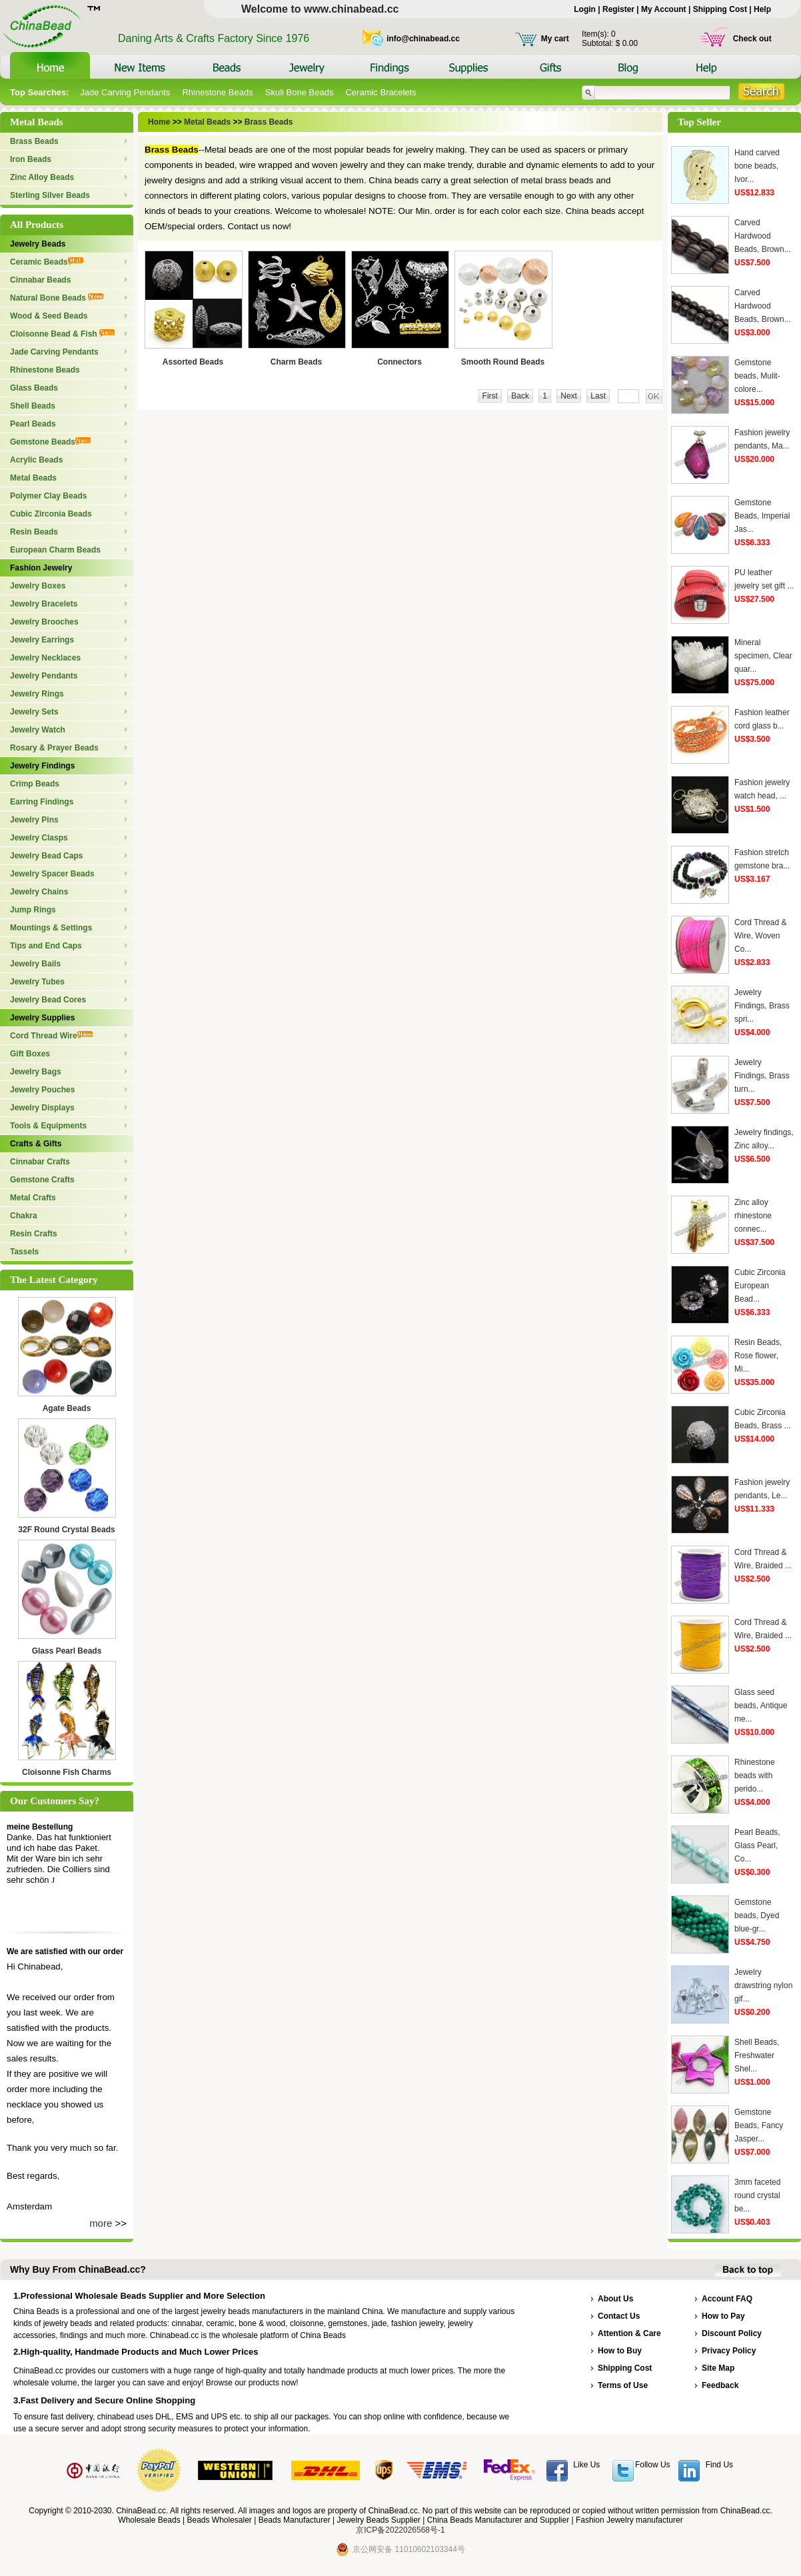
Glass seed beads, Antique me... (760, 1706)
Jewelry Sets (34, 711)
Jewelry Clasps (39, 837)
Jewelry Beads (37, 244)
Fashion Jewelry (41, 568)
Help (762, 9)
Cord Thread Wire (51, 1035)
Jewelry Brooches (44, 622)
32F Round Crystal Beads (66, 1529)
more (100, 2223)
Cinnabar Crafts (40, 1161)
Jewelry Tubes (37, 981)
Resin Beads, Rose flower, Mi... (758, 1356)
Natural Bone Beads (56, 298)
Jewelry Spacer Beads (52, 873)
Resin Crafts (33, 1233)
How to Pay (723, 2316)
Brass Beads (34, 141)
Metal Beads (33, 478)
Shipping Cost (720, 9)
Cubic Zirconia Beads (51, 514)
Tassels (24, 1251)
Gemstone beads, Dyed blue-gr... (756, 1915)
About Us (615, 2298)
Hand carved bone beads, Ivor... (757, 166)
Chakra (23, 1215)
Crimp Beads (34, 783)
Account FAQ (727, 2298)
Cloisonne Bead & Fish (62, 334)
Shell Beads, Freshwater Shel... (756, 2055)
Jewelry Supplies (42, 1017)
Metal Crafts (33, 1197)
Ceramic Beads (46, 262)
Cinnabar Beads (40, 280)
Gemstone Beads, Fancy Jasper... (758, 2125)
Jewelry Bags (35, 1071)
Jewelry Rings (37, 693)
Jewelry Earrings (42, 639)
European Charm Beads (55, 550)
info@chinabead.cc (423, 38)
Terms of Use (623, 2385)
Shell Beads (32, 406)
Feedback (720, 2385)
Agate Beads (67, 1408)
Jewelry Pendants (43, 675)
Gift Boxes (30, 1053)
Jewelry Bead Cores (48, 999)
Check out (752, 38)
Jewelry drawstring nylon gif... (763, 1985)
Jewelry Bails (35, 963)
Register (618, 9)
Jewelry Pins (34, 819)
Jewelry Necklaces (45, 657)
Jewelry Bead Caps (46, 855)
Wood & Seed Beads (48, 316)
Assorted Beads (193, 362)
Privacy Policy (729, 2350)
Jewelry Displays (42, 1107)
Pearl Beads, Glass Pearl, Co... (757, 1846)
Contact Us (619, 2316)
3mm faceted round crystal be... (757, 2195)
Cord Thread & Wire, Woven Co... (760, 936)
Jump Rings (33, 909)
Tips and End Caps (46, 945)
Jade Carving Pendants (125, 92)
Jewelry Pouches (42, 1089)
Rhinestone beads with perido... (754, 1776)
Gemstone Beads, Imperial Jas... (762, 516)
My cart (555, 38)
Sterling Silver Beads (50, 195)
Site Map (718, 2368)
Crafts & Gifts (35, 1143)
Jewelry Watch (37, 729)
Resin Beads (34, 532)
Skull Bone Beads (299, 92)
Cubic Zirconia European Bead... (760, 1286)
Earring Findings (41, 801)
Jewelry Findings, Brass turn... (762, 1076)
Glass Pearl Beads (67, 1651)
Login (585, 9)
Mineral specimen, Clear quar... (763, 656)
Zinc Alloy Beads (42, 177)
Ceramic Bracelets (380, 92)
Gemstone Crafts (42, 1179)
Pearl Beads (33, 424)
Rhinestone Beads (217, 92)
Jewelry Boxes (37, 586)
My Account (663, 9)
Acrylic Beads (36, 460)
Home (160, 122)
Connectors (399, 362)
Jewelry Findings (42, 765)
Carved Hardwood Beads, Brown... (762, 236)
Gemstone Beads (50, 442)
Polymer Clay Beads (48, 496)
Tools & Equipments (48, 1125)
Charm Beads (296, 362)
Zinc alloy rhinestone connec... (753, 1216)
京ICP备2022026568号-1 (400, 2530)
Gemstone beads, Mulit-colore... (757, 376)
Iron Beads (30, 159)
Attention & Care (629, 2333)
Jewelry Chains (39, 891)
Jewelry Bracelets (43, 604)
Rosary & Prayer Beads (54, 747)
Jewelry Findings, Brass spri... (762, 1006)
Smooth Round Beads (502, 362)
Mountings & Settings (51, 927)
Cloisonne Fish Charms (66, 1772)
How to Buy (620, 2350)
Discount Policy (732, 2333)
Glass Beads (34, 388)
